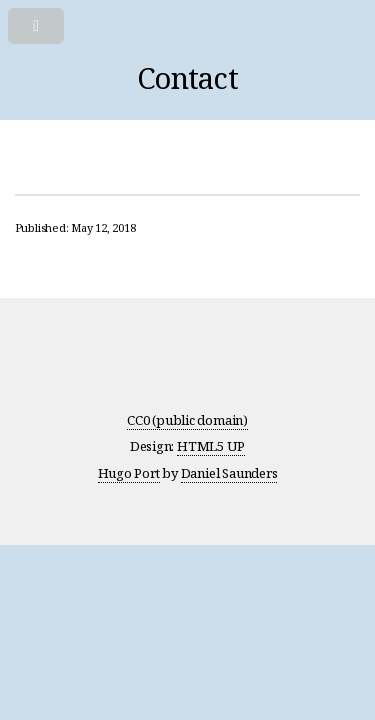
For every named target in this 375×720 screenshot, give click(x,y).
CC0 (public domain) (187, 420)
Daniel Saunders (229, 473)
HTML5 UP (211, 446)
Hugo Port (129, 473)
